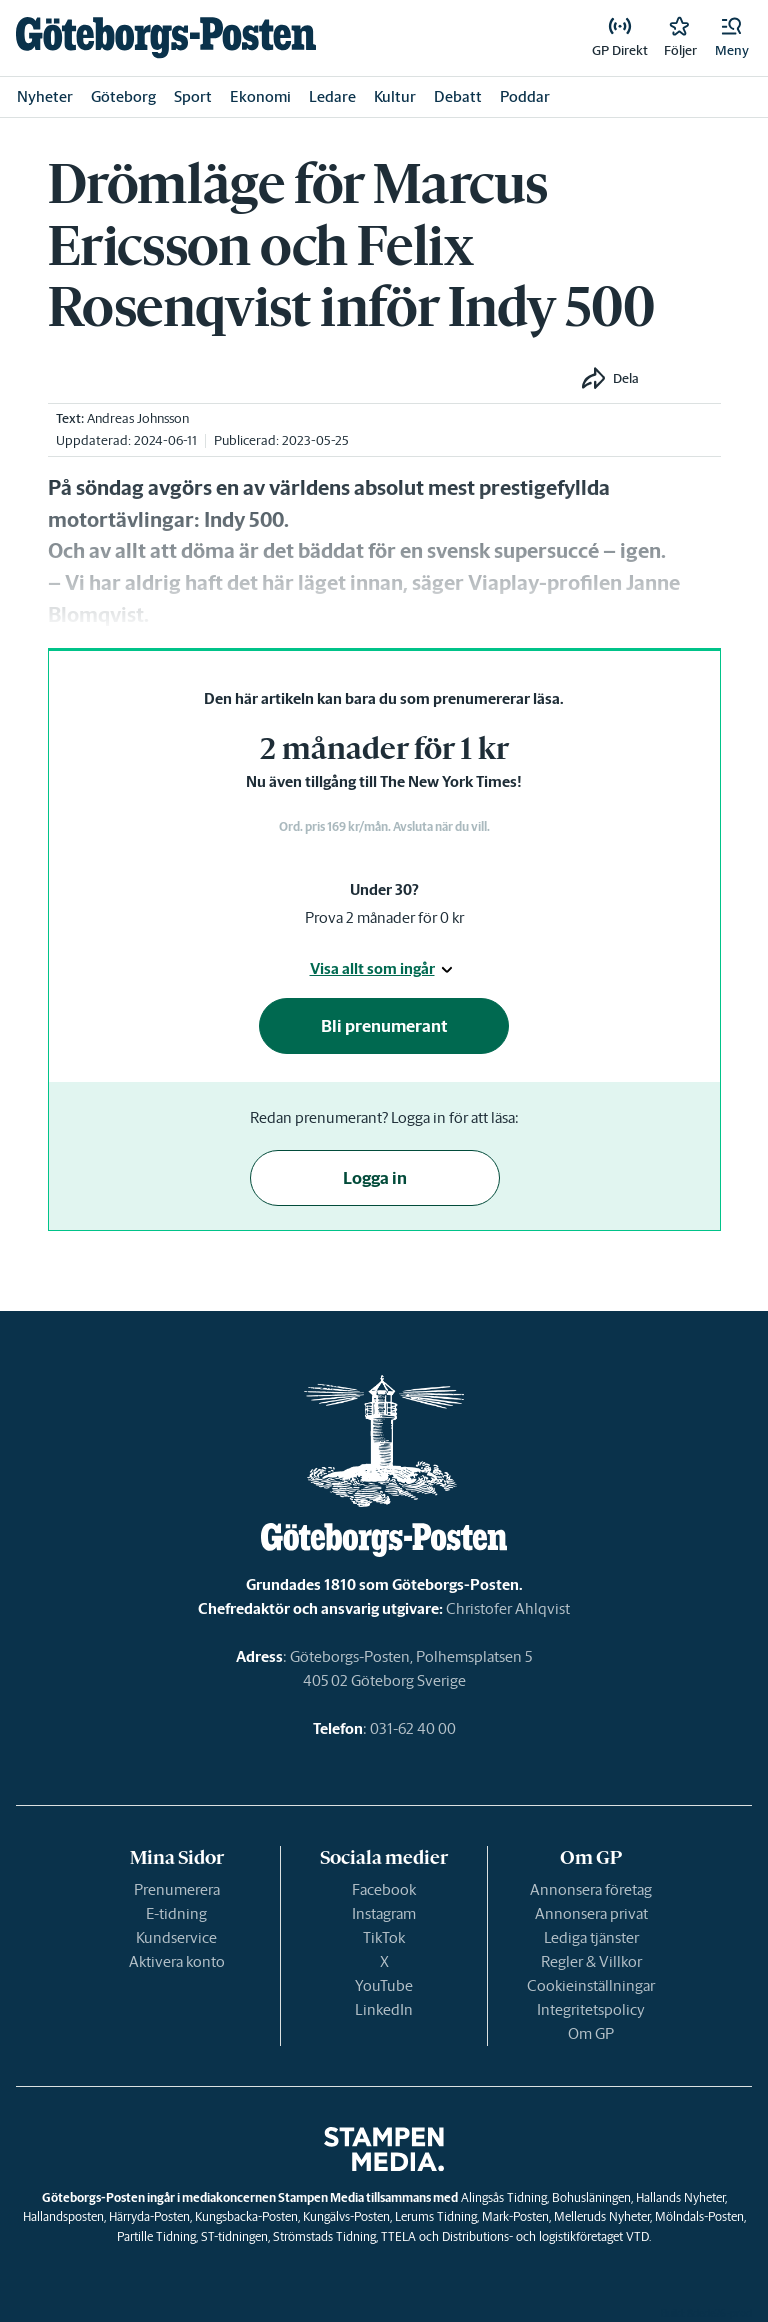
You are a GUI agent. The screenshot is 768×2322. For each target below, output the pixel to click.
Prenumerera (177, 1889)
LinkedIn (384, 2009)
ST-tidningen (234, 2236)
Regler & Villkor (591, 1961)
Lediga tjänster (591, 1937)
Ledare (332, 96)
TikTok (384, 1937)
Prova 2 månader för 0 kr (384, 917)
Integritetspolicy (591, 2009)
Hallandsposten (63, 2216)
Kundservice (176, 1937)
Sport (193, 96)
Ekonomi (260, 96)
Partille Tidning (156, 2236)
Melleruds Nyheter (602, 2216)
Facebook (384, 1889)
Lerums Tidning (436, 2216)
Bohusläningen (591, 2197)
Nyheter (45, 96)
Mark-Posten (515, 2216)
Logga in (375, 1178)
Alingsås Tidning (504, 2197)
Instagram (384, 1913)
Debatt (458, 96)
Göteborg (123, 96)
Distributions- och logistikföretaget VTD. (546, 2236)
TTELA (398, 2236)
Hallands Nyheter (680, 2197)
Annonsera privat (591, 1913)
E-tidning (176, 1913)
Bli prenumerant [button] (384, 1026)
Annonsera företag (591, 1889)
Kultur (395, 96)
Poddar (525, 96)
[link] (166, 37)
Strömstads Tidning (324, 2236)
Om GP (591, 2033)
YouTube (384, 1985)
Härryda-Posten (149, 2216)
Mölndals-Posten (699, 2216)
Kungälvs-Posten (346, 2216)
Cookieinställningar (591, 1985)
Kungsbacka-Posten (246, 2216)
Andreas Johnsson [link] (138, 418)
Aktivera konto (177, 1961)
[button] (732, 38)
